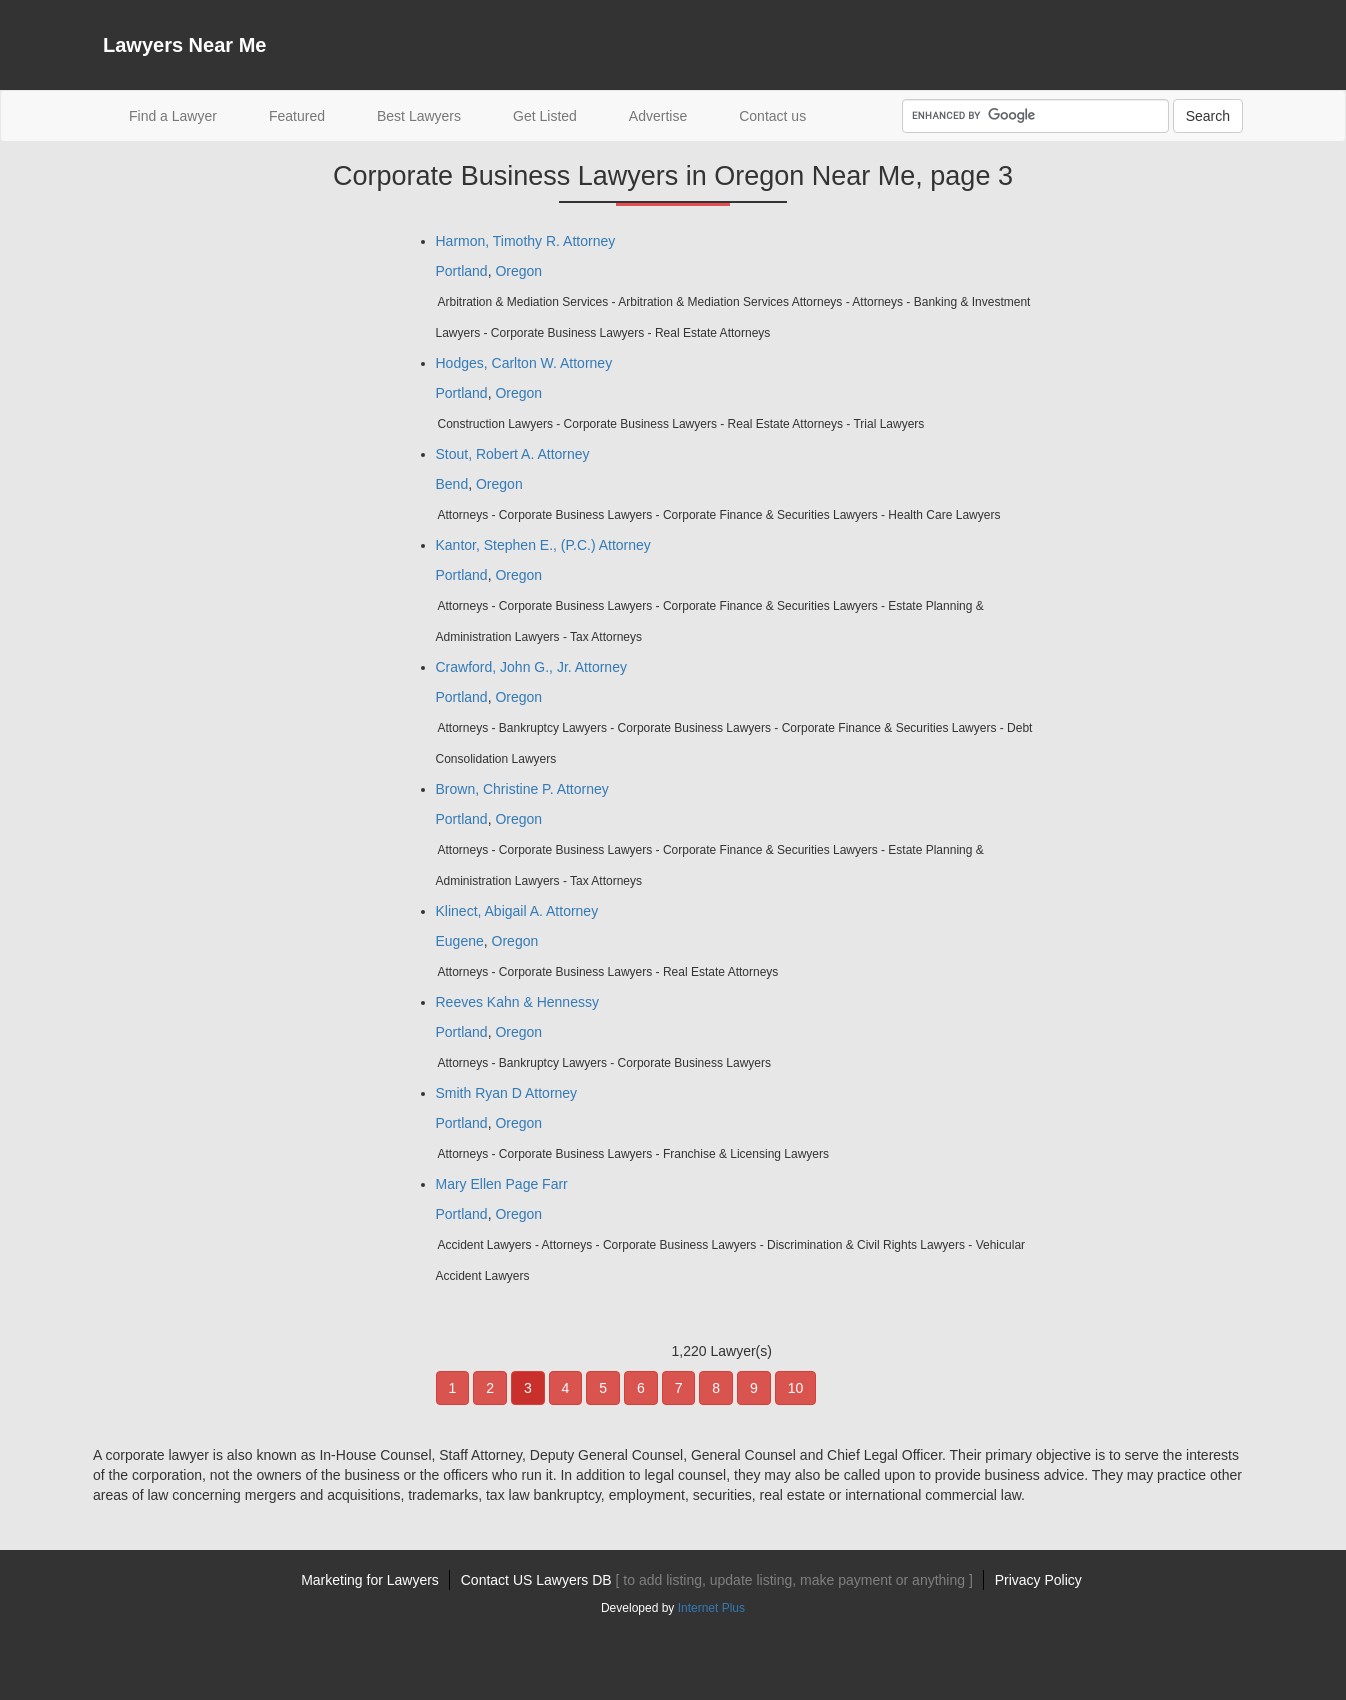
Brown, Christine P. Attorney (522, 789)
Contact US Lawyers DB (717, 1580)
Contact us (772, 116)
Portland (462, 271)
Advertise (658, 116)
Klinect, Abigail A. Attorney (517, 911)
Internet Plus (711, 1608)
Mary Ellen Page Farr (502, 1184)
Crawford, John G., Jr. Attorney (531, 667)
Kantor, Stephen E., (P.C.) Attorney (543, 545)
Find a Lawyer (186, 114)
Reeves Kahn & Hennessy (517, 1002)
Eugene (460, 941)
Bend (452, 484)
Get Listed (545, 116)
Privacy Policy (1038, 1580)
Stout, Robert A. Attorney (513, 454)
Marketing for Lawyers (370, 1580)
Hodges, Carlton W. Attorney (524, 363)
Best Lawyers (419, 116)
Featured (297, 116)
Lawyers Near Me (184, 45)
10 (796, 1388)
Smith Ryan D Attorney (507, 1093)
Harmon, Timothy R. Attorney (526, 241)
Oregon (518, 271)
